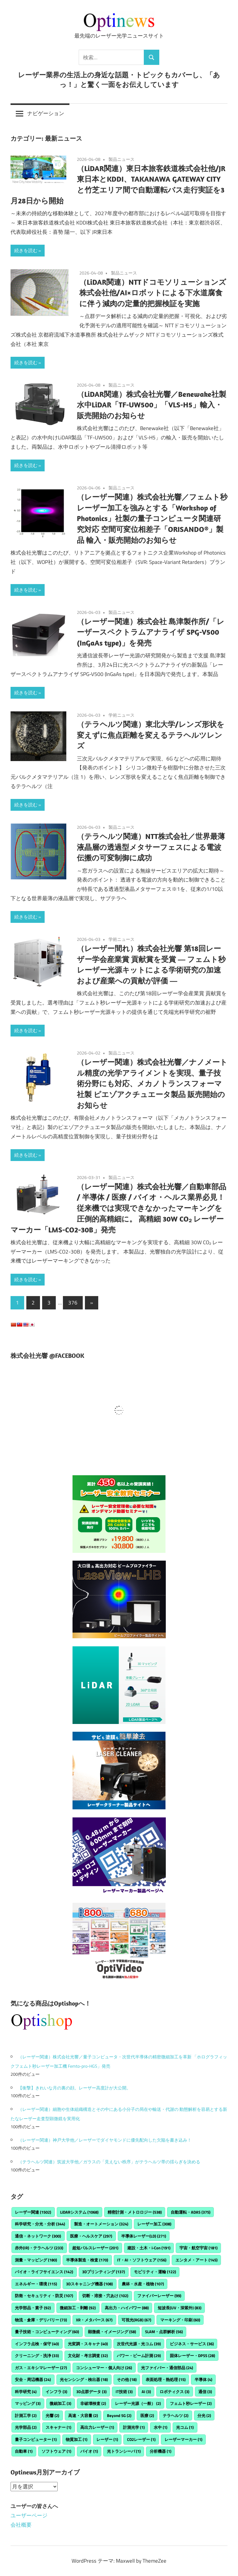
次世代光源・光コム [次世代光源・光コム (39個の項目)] (139, 2344)
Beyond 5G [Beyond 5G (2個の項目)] (119, 2415)
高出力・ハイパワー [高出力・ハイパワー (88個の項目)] (127, 2308)
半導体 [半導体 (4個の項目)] (203, 2379)
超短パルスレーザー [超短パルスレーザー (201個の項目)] (95, 2248)
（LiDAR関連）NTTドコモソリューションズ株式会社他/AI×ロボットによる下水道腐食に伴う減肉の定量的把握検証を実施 (152, 292)
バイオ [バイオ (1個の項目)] (89, 2451)
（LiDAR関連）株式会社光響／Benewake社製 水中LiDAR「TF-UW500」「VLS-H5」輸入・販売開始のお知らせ (151, 404)
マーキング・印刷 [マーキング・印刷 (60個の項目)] (180, 2320)
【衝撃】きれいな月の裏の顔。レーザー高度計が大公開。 (74, 2087)
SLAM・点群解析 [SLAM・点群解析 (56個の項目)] (164, 2332)
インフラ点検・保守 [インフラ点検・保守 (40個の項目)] (37, 2344)
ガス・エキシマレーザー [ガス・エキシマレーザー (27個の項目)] (41, 2368)
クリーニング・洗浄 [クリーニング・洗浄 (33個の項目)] (37, 2355)
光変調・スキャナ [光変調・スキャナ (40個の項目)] (88, 2344)
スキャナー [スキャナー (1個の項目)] (58, 2427)
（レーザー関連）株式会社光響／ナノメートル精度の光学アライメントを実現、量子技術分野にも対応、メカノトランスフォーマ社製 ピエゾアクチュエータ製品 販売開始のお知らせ (152, 1083)
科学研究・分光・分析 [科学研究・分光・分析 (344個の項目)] (40, 2224)
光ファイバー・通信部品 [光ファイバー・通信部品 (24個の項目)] (167, 2368)
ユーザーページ (29, 2515)
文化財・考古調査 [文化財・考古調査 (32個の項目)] (88, 2355)
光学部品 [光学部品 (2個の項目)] (26, 2427)
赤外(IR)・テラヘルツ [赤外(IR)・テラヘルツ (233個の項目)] (39, 2248)
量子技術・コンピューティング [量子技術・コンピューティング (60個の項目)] (47, 2332)
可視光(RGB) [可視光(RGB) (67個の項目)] (136, 2320)
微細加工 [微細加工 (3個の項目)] (60, 2403)
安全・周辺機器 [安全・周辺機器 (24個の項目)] (33, 2379)
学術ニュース (121, 715)
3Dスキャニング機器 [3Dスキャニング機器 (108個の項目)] (89, 2284)
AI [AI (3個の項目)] (146, 2391)
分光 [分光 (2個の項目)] (204, 2415)
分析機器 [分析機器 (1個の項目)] (160, 2451)
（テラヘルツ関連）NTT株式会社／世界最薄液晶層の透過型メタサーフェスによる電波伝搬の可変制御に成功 (151, 847)
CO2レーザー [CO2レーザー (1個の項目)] (141, 2439)
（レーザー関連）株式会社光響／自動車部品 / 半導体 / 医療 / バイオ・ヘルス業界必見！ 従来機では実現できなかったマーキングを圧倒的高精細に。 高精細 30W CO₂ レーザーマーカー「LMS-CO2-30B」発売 (118, 1208)
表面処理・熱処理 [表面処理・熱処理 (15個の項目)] (166, 2379)
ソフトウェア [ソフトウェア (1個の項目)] (56, 2451)
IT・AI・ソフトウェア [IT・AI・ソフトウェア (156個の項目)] (141, 2260)
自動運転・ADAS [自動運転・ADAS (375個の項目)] (190, 2212)
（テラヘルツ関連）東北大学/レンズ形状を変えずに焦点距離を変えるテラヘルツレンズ (150, 735)
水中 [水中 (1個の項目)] (160, 2427)
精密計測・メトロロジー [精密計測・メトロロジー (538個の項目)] (135, 2212)
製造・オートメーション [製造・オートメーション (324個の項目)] (101, 2224)
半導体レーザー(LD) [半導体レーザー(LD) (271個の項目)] (143, 2236)
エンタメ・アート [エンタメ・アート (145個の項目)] (196, 2260)
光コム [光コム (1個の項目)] (185, 2427)
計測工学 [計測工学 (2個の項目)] (26, 2415)
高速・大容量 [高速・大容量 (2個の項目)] (83, 2415)
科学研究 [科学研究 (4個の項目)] (26, 2391)
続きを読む (25, 250)
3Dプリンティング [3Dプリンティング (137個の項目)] (103, 2272)
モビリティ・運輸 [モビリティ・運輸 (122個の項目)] (155, 2272)
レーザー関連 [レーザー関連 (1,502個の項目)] (33, 2212)
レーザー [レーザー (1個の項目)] (107, 2439)
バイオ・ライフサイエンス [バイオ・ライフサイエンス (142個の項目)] (44, 2272)
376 (72, 1303)
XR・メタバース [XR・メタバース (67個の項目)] (94, 2320)
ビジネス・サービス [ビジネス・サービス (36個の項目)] (192, 2344)
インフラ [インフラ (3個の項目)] (56, 2391)
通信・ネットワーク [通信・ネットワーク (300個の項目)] (38, 2236)
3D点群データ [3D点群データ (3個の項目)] (91, 2391)
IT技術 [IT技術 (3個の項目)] (124, 2391)
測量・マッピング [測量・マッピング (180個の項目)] (36, 2260)
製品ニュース (121, 159)
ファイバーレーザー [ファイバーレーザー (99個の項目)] (159, 2296)
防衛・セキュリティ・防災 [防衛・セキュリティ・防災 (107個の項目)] (44, 2296)
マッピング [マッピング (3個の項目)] (28, 2403)
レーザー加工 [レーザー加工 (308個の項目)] (154, 2224)
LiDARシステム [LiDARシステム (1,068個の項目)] (79, 2212)
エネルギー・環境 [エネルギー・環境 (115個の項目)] (36, 2284)
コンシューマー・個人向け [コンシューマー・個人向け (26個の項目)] (104, 2368)
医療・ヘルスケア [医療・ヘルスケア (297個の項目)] (91, 2236)
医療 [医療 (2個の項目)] (147, 2415)
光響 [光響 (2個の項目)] (52, 2415)
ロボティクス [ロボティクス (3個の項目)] (174, 2391)
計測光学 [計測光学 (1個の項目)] (134, 2427)
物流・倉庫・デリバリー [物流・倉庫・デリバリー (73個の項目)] (41, 2320)
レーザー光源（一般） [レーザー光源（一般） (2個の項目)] (138, 2403)
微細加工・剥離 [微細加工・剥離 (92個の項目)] (78, 2308)
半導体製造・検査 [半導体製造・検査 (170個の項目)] (87, 2260)
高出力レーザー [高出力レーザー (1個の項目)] (97, 2427)
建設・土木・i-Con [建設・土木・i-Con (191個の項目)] (148, 2248)
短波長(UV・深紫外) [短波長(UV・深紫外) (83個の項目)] (179, 2308)
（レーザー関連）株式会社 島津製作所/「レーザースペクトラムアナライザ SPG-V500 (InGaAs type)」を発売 (150, 632)
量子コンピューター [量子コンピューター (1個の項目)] (36, 2439)
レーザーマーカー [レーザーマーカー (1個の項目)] (183, 2439)
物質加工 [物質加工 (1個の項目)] (76, 2439)
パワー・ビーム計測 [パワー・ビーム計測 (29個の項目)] (139, 2355)
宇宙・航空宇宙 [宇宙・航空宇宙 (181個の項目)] (198, 2248)
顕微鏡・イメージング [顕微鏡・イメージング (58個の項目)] (112, 2332)
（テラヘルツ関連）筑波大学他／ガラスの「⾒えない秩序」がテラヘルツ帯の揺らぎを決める (109, 2161)
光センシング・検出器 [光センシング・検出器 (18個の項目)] (84, 2379)
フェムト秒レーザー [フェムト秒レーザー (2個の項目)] (191, 2403)
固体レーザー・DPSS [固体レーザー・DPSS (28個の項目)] (192, 2355)
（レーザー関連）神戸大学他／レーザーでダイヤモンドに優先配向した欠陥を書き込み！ (105, 2140)
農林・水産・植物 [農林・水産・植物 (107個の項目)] (143, 2284)
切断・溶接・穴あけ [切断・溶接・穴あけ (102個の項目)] (105, 2296)
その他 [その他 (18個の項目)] (127, 2379)
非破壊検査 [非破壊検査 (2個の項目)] (93, 2403)
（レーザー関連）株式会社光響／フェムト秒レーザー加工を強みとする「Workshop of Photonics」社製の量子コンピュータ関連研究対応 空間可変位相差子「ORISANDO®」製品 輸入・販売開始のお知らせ (152, 518)
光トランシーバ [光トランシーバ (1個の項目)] (124, 2451)
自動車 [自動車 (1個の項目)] (24, 2451)
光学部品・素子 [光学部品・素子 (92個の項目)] (33, 2308)
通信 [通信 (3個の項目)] (205, 2391)
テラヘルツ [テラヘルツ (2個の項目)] (175, 2415)
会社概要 (21, 2525)
